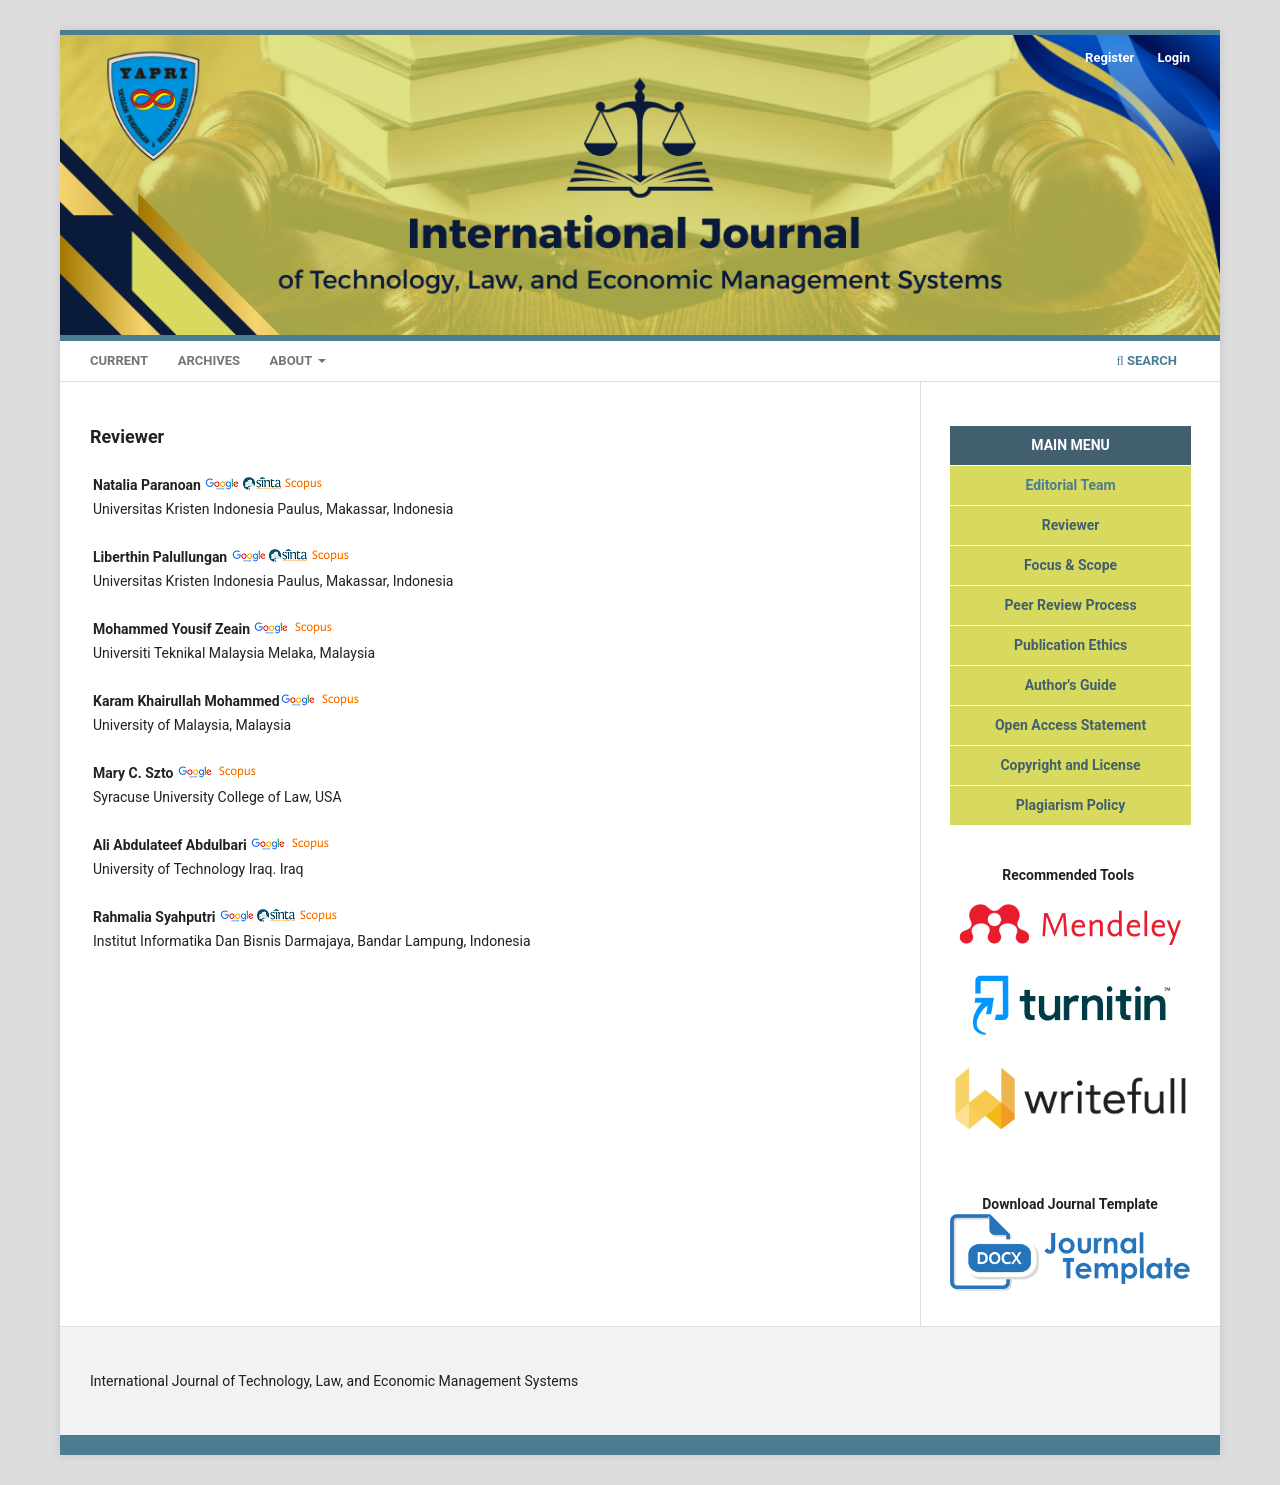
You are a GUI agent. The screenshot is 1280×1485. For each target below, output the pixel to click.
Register (1109, 57)
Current (119, 360)
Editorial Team (1070, 485)
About (293, 360)
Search (1146, 360)
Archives (209, 360)
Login (1173, 57)
